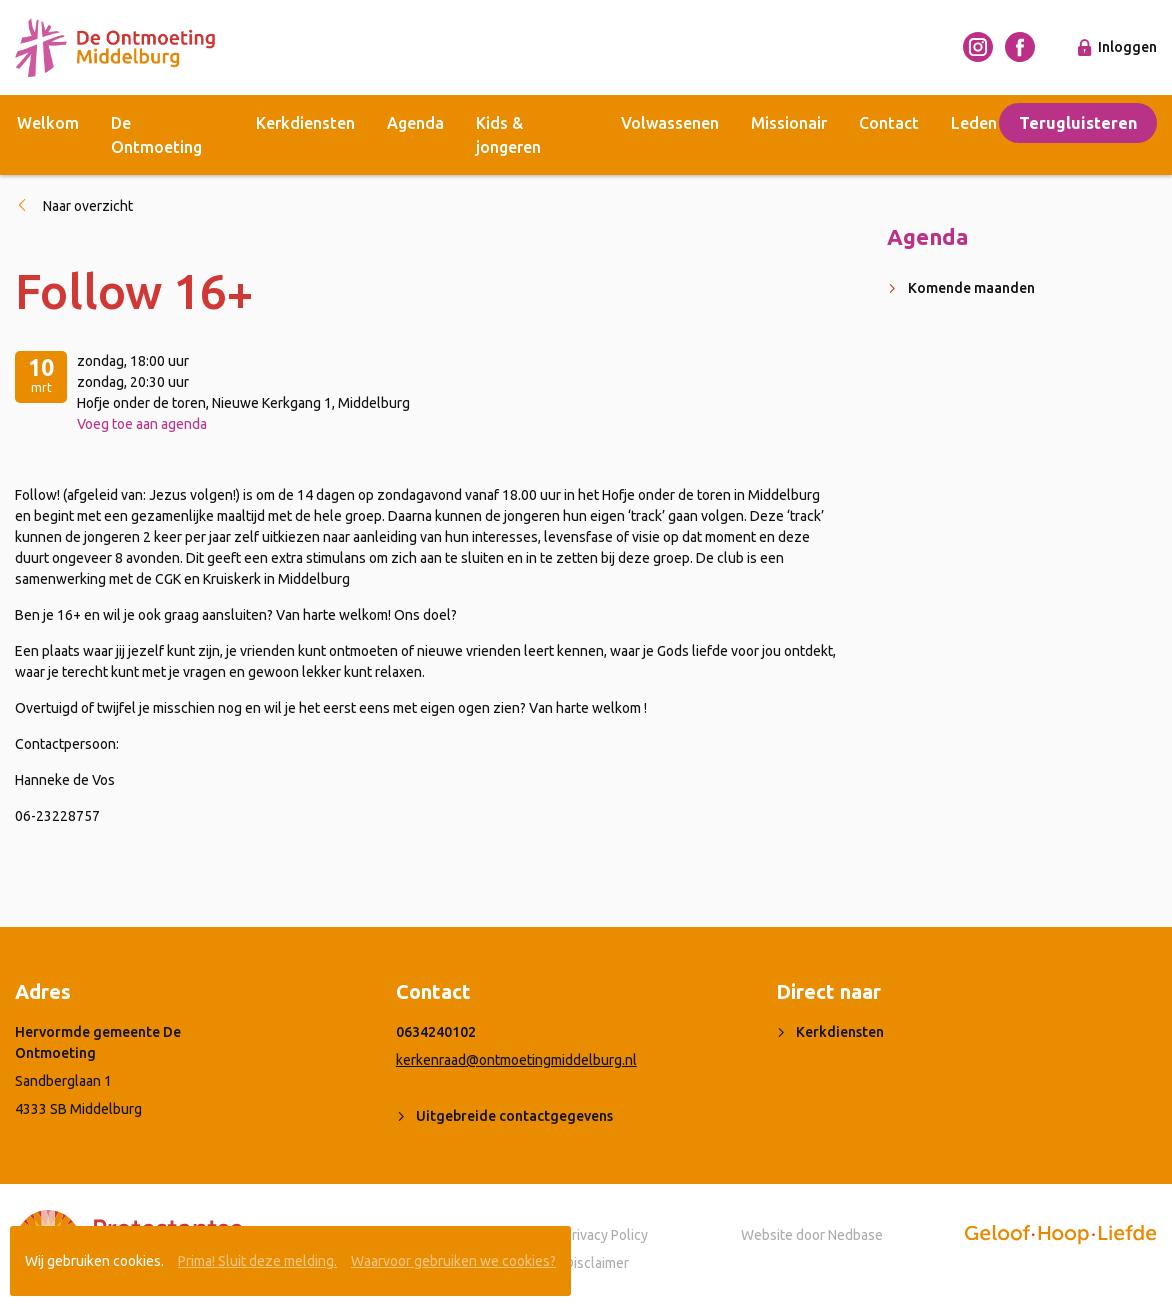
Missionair (789, 123)
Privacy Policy (606, 1235)
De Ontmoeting (156, 135)
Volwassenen (670, 123)
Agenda (415, 123)
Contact (889, 123)
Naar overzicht (88, 206)
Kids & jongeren (508, 135)
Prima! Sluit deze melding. (257, 1261)
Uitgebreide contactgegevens (514, 1116)
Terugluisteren (1078, 123)
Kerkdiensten (305, 123)
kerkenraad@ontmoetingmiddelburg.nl (516, 1060)
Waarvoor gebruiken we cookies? (453, 1261)
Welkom (48, 123)
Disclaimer (596, 1263)
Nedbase (855, 1235)
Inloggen (1127, 47)
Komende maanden (971, 288)
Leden (974, 123)
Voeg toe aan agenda (142, 424)
